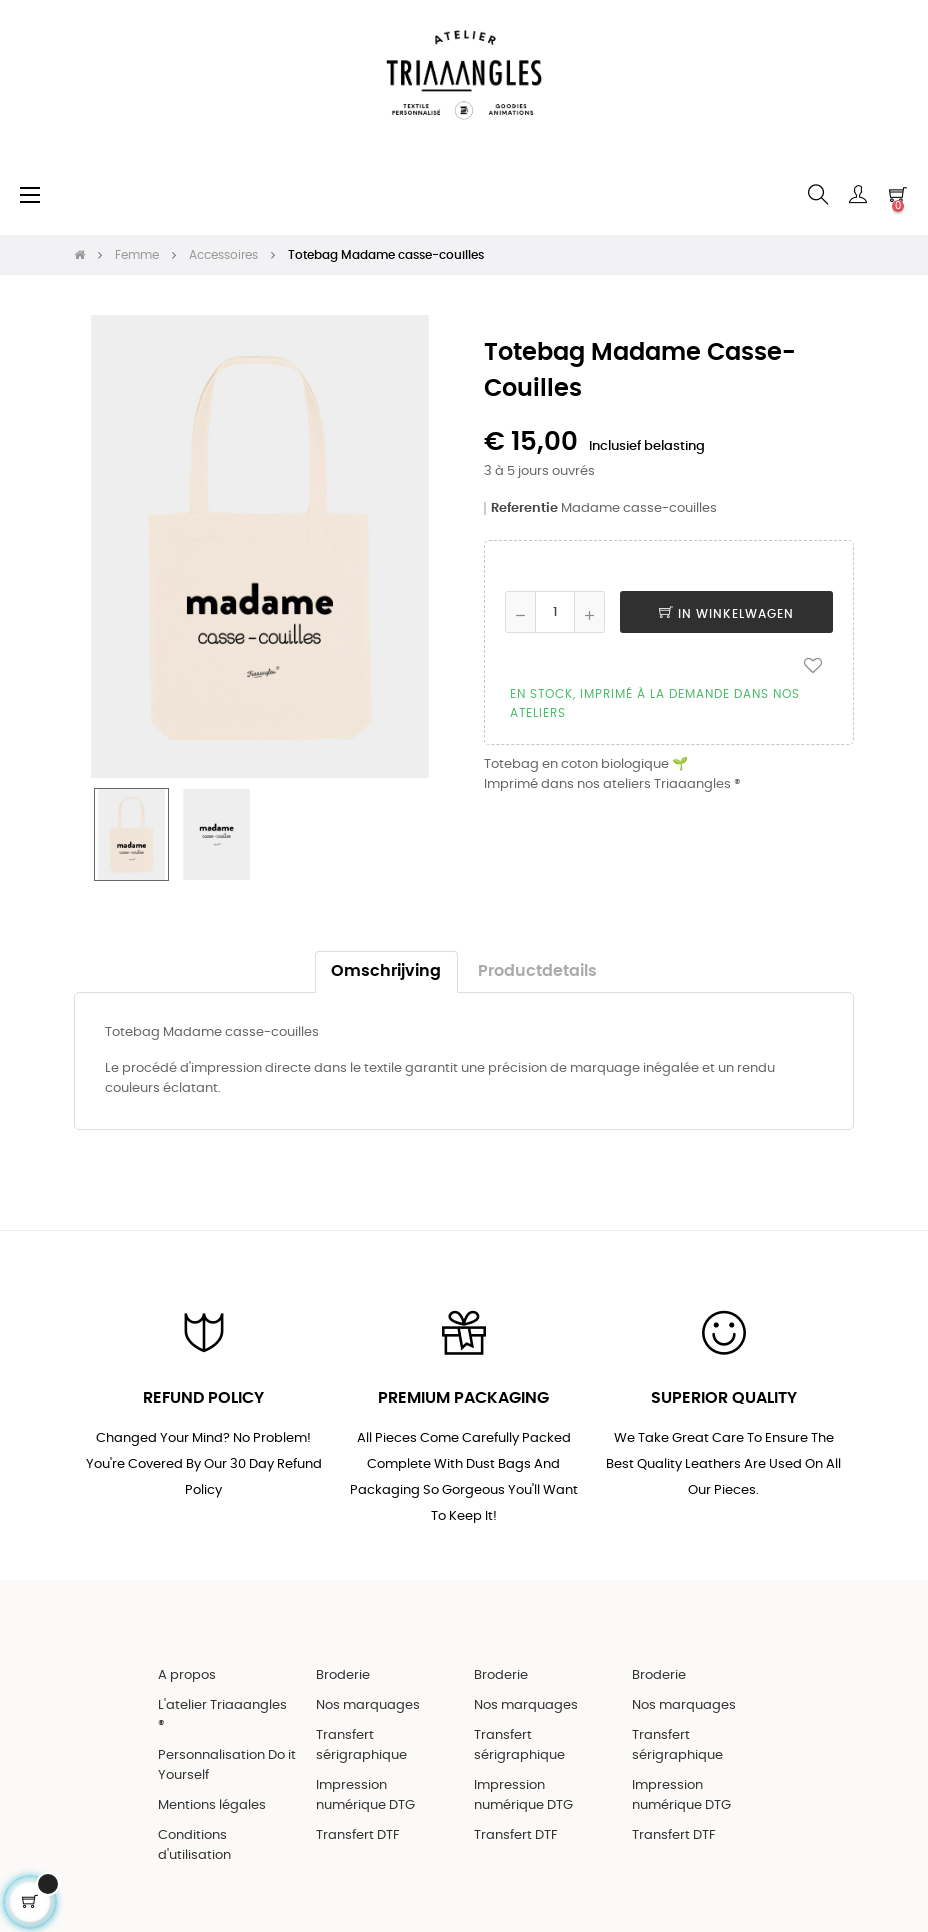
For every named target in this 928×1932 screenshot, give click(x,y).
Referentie (524, 508)
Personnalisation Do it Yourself (227, 1765)
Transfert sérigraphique (361, 1745)
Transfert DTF (358, 1835)
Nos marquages (368, 1705)
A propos (187, 1675)
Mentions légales (212, 1805)
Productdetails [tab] (537, 971)
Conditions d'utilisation (194, 1845)
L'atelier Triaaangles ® (222, 1715)
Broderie (343, 1675)
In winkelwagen (726, 614)
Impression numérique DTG (365, 1795)
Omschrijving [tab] (386, 971)
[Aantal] (555, 612)
